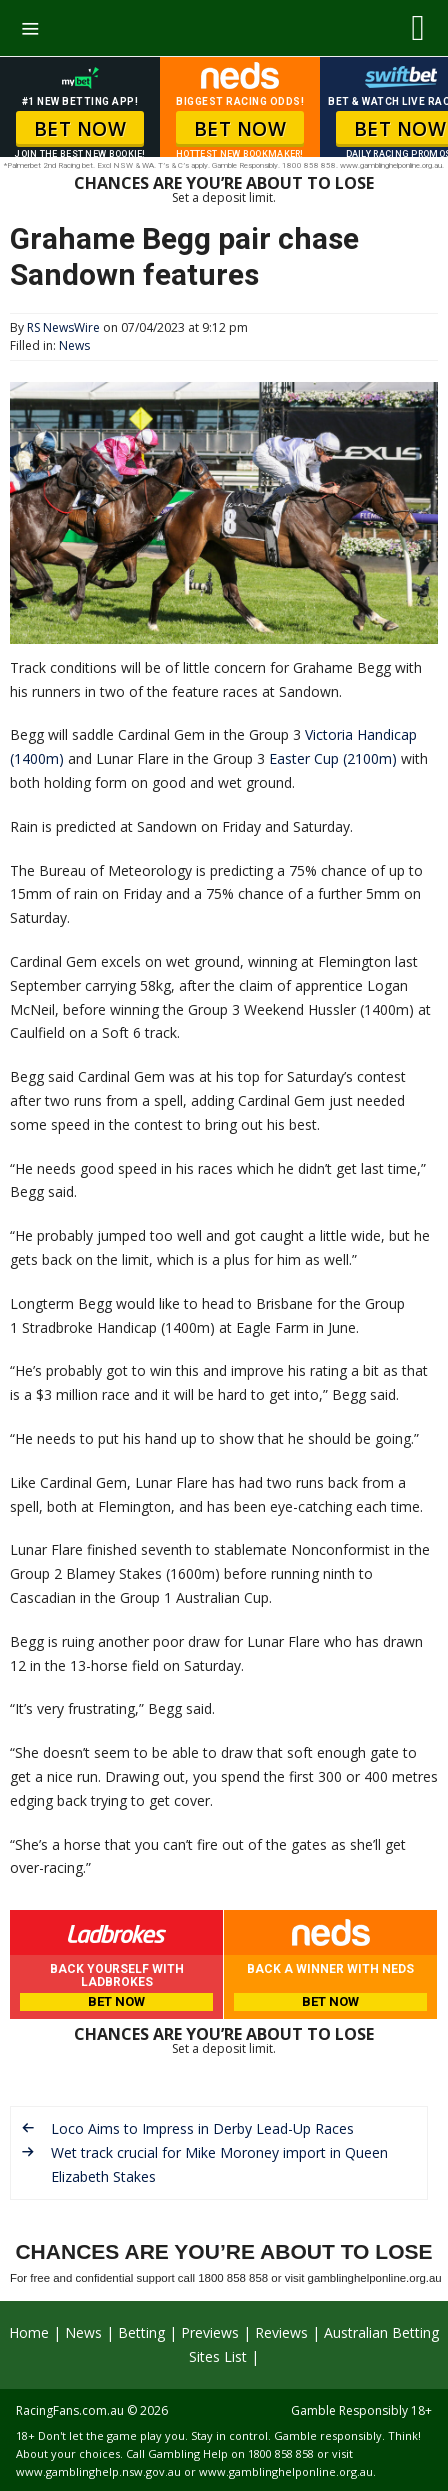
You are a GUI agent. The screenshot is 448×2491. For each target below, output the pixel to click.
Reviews (281, 2332)
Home (29, 2332)
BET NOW (80, 129)
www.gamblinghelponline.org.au (286, 2471)
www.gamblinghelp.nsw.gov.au (98, 2471)
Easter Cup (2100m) (333, 758)
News (74, 345)
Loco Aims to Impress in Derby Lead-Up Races (202, 2128)
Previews (210, 2332)
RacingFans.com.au (70, 2410)
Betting (141, 2332)
